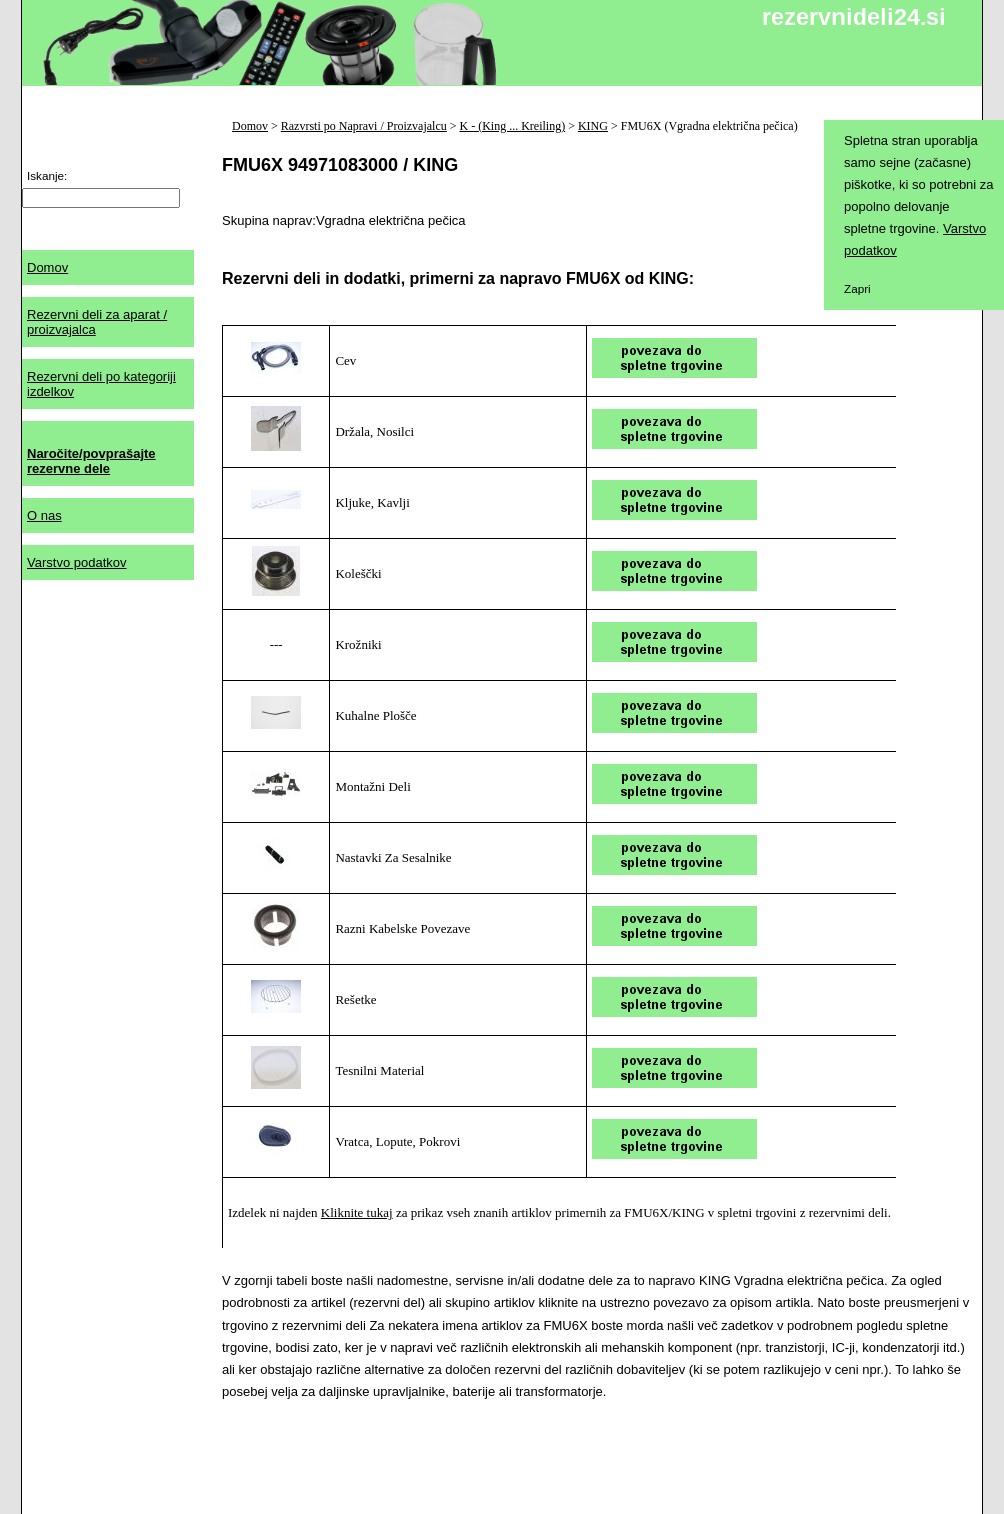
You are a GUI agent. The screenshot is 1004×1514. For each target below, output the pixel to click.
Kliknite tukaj (357, 1212)
